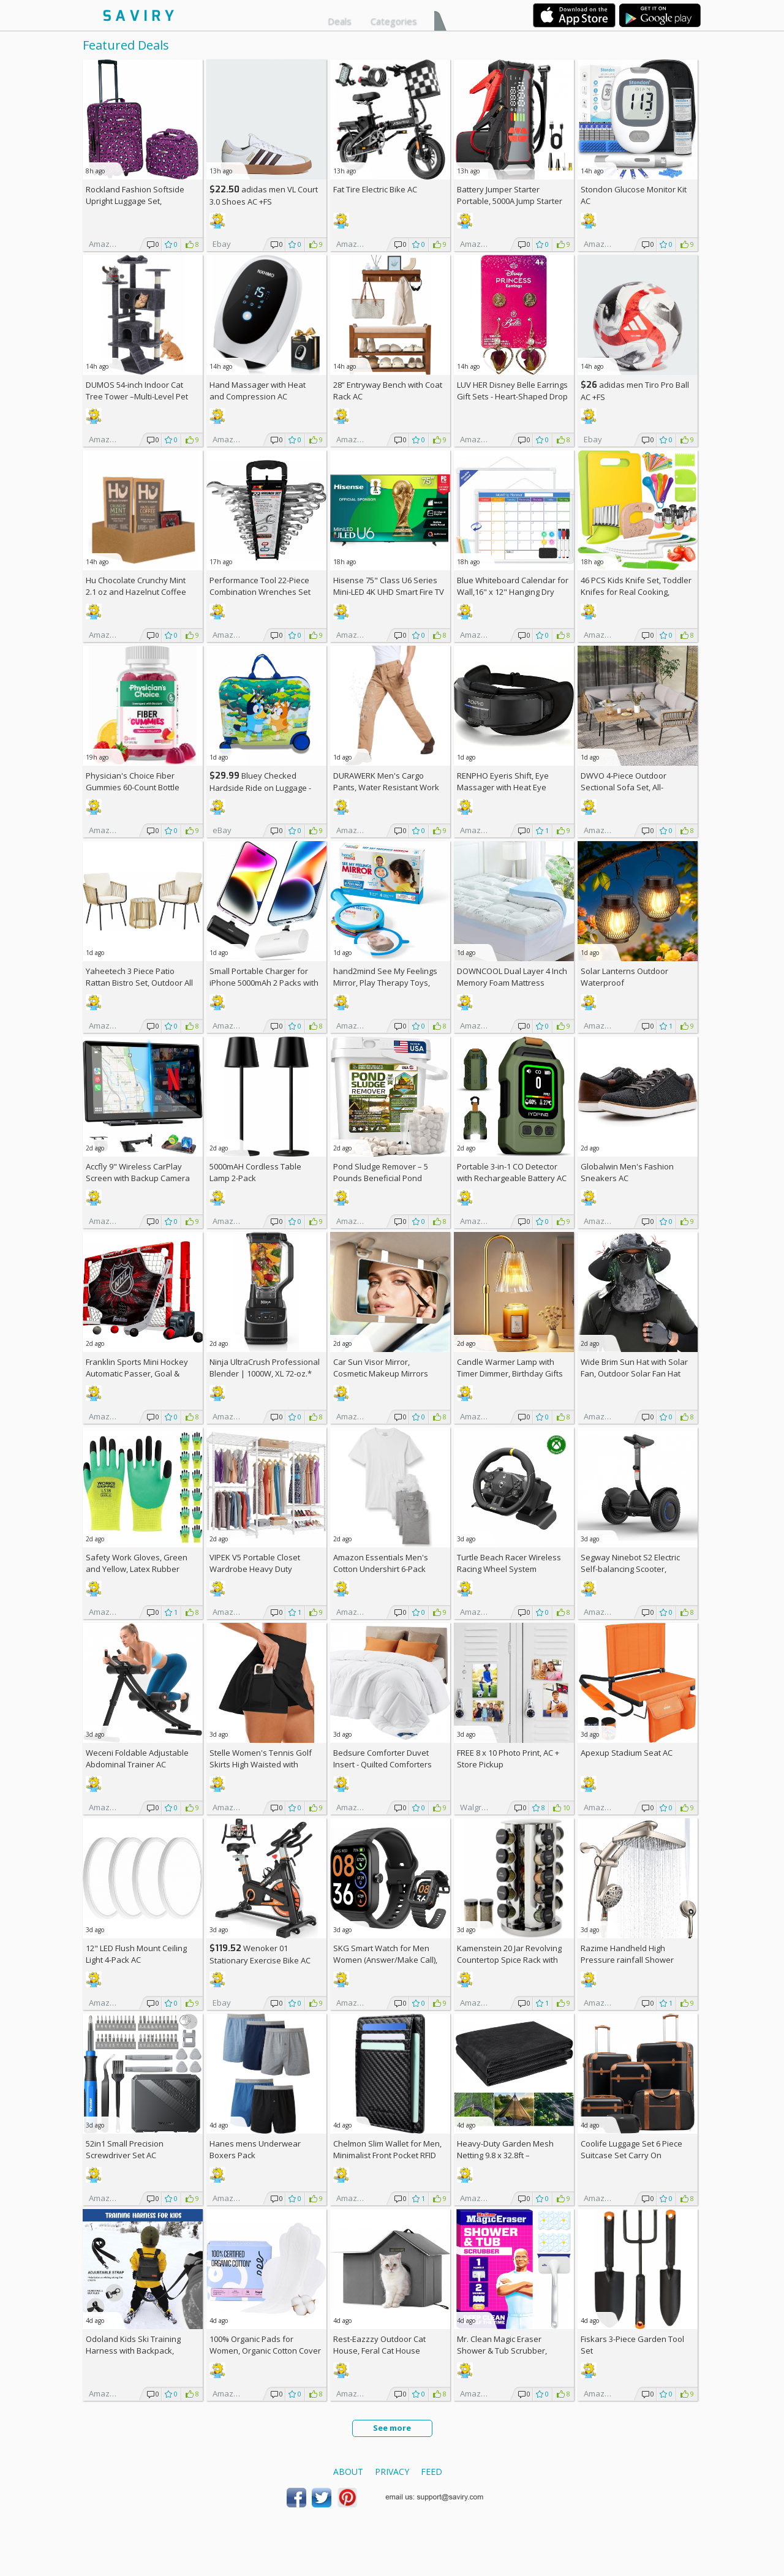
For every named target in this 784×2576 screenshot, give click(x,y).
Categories (394, 21)
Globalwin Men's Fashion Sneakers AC (627, 1172)
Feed (431, 2471)
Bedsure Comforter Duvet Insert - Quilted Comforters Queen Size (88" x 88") (382, 1764)
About (348, 2471)
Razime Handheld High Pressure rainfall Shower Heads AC (627, 1960)
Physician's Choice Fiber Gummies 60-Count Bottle (132, 781)
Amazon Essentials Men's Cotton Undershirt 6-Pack (380, 1563)
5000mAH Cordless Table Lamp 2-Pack (255, 1172)
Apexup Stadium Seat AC (627, 1752)
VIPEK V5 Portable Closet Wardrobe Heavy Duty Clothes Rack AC (254, 1569)
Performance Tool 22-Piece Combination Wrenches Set (260, 586)
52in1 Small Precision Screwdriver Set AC (125, 2149)
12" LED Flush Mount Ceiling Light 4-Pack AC (136, 1954)
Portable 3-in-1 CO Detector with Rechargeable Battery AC (512, 1172)
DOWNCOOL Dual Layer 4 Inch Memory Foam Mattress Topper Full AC (512, 982)
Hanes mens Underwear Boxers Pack (255, 2149)
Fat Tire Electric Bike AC (375, 189)
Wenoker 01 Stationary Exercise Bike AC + (260, 1960)
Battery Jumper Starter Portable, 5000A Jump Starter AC (509, 201)
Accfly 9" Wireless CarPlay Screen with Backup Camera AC (138, 1178)
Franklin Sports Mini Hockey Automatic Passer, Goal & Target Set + (137, 1373)
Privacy (392, 2471)
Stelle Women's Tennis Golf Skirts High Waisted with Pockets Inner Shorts (260, 1764)
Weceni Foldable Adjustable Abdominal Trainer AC (137, 1758)
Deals (340, 21)
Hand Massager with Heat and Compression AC (257, 390)
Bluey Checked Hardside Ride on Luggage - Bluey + (260, 787)
